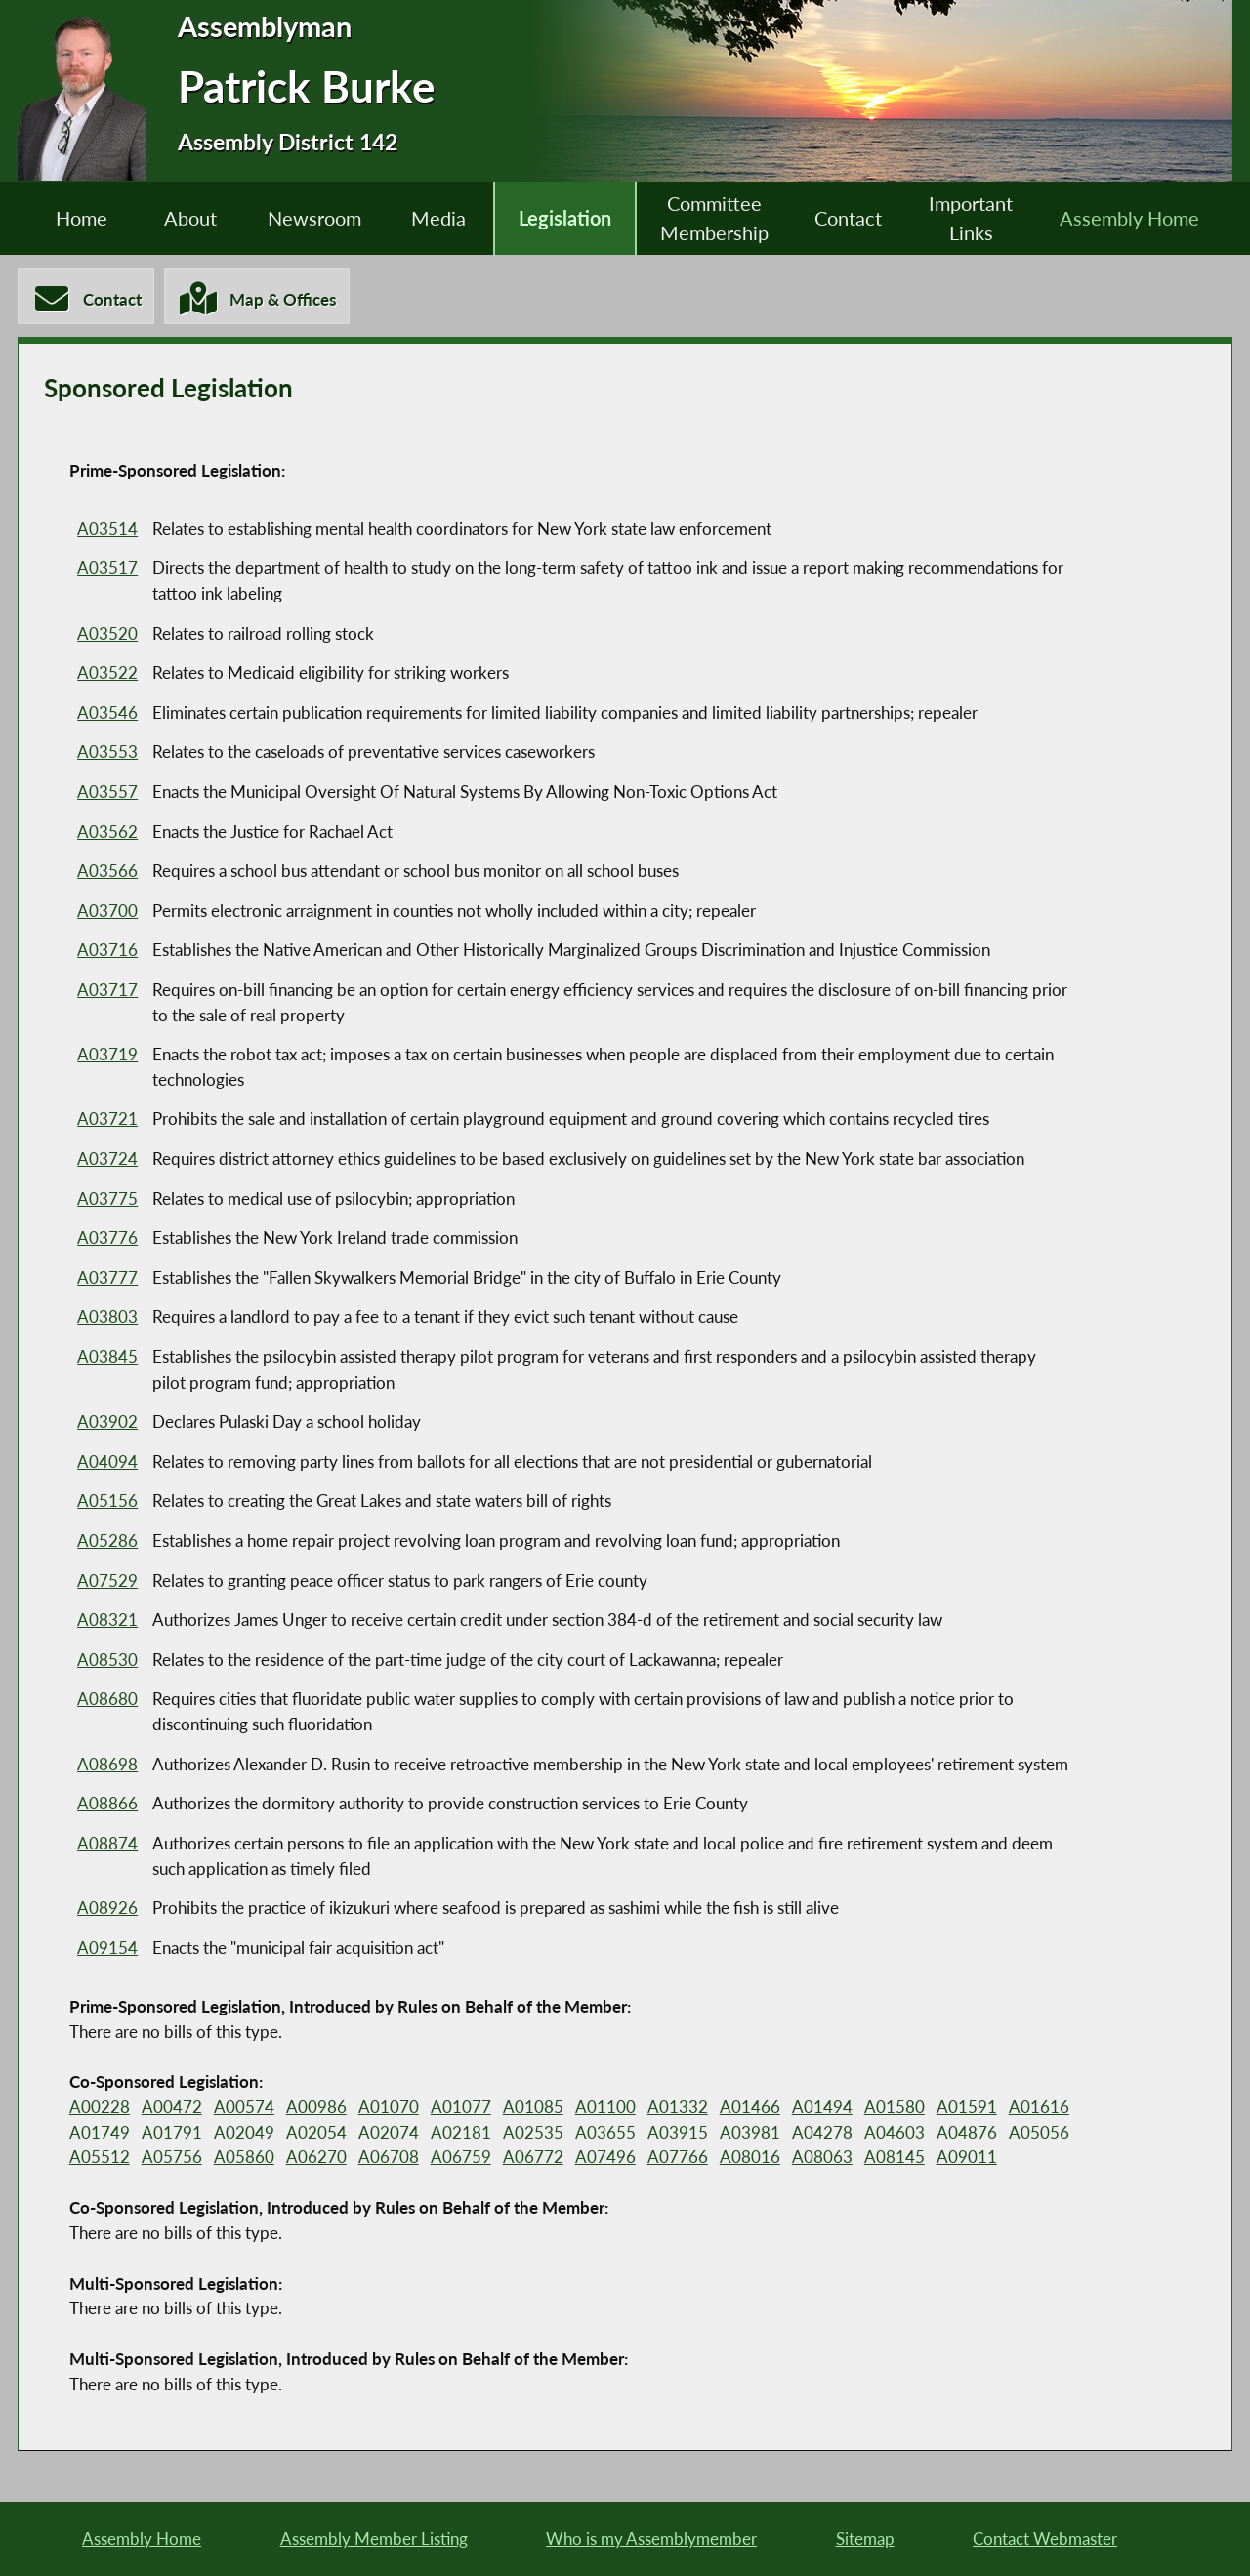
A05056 (1026, 2133)
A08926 (107, 1908)
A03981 (741, 2133)
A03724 (107, 1159)
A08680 (107, 1699)
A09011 (955, 2158)
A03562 (107, 832)
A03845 (107, 1358)
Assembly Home (1138, 218)
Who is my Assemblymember (651, 2537)
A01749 (99, 2133)
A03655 (598, 2133)
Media (436, 218)
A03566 (107, 871)
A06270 (313, 2158)
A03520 (107, 634)
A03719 (107, 1055)
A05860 (242, 2158)
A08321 (107, 1620)
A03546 (107, 713)
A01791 (171, 2133)
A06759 (456, 2158)
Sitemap (865, 2537)
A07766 (670, 2158)
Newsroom (309, 218)
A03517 (107, 569)
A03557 (107, 792)
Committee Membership (716, 218)
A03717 (107, 990)
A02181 (456, 2133)
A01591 (955, 2108)
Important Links (978, 218)
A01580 (884, 2108)
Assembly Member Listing (374, 2537)
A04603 (884, 2133)
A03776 (107, 1238)
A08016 (741, 2158)
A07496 (598, 2158)
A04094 (107, 1462)
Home (73, 218)
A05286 (107, 1541)
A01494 (812, 2108)
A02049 (242, 2133)
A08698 (107, 1765)
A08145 (884, 2158)
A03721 (107, 1120)
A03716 (107, 950)
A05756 (171, 2158)
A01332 (670, 2108)
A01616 (1026, 2108)
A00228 (99, 2108)
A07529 (107, 1581)
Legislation (564, 218)
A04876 (955, 2133)
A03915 (670, 2133)
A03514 (107, 529)
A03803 (107, 1318)
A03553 (107, 752)
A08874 (107, 1844)
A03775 (107, 1199)
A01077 (456, 2108)
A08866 (107, 1804)
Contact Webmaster (1045, 2537)
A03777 (107, 1278)
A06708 (384, 2158)
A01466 (741, 2108)
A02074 (384, 2133)
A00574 (242, 2108)
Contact (853, 218)
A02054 (313, 2133)
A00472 (171, 2108)
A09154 (107, 1948)
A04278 (812, 2133)
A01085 (527, 2108)
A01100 (598, 2108)
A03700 (107, 911)
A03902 (107, 1422)
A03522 (107, 673)
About (183, 218)
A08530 (107, 1660)
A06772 (527, 2158)
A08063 (812, 2158)
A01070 (384, 2108)
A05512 (99, 2158)
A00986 (313, 2108)
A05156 (107, 1502)
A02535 (527, 2133)
